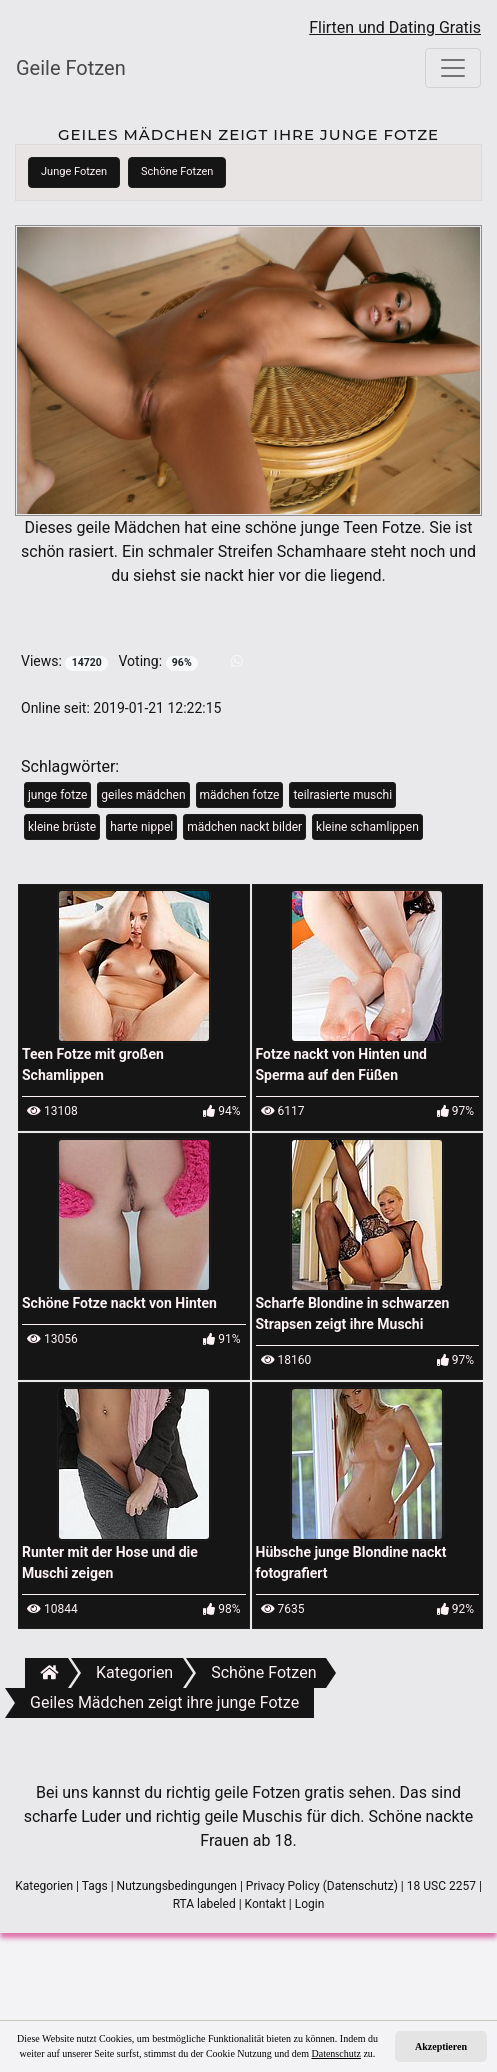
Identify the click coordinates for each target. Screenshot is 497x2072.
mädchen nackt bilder (244, 827)
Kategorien (44, 1886)
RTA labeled (204, 1904)
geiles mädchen (143, 795)
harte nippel (141, 827)
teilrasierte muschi (342, 795)
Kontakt (265, 1904)
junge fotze (57, 795)
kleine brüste (62, 827)
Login (310, 1904)
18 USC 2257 (441, 1886)
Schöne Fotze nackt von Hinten (119, 1303)
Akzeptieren (441, 2046)
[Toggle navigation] (453, 68)
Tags (95, 1886)
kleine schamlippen (367, 827)
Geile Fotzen (71, 68)
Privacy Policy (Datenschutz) (322, 1886)
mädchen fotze (240, 795)
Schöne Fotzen (177, 171)
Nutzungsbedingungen (177, 1886)
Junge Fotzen (74, 171)
